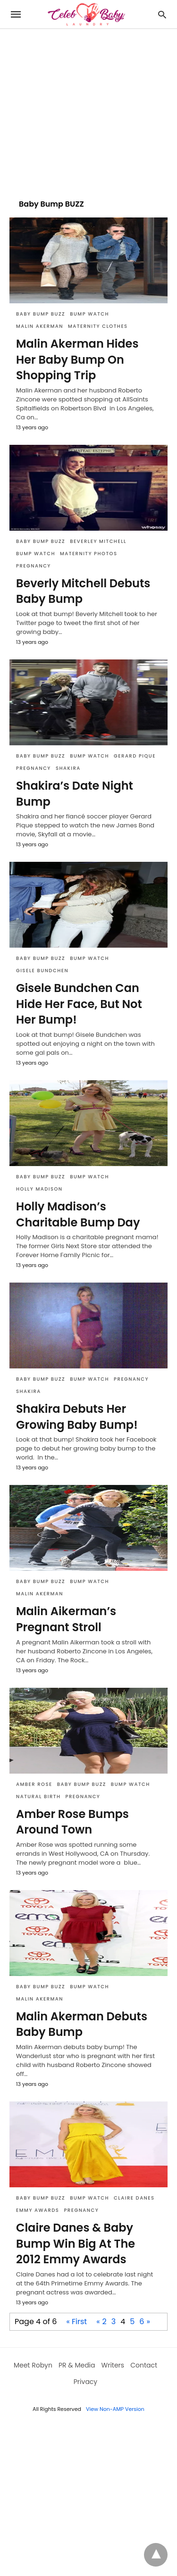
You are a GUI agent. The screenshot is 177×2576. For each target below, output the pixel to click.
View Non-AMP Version (115, 2409)
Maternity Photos (89, 553)
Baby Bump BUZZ (40, 313)
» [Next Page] (148, 2321)
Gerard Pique (135, 755)
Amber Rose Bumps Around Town (72, 1822)
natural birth (38, 1796)
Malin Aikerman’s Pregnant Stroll (66, 1619)
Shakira (68, 768)
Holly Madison (39, 1188)
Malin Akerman (39, 326)
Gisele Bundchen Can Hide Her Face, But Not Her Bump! (79, 1003)
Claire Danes (134, 2197)
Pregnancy (33, 565)
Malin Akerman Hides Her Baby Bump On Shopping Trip (77, 359)
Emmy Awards (37, 2210)
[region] (88, 109)
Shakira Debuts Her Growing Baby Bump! (77, 1417)
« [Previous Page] (98, 2321)
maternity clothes (98, 326)
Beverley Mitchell (98, 541)
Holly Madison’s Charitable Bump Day (78, 1214)
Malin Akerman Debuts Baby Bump (81, 2024)
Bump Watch (89, 313)
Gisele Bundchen (42, 970)
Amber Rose (34, 1784)
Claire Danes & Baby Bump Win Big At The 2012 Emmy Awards (75, 2243)
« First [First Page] (76, 2321)
